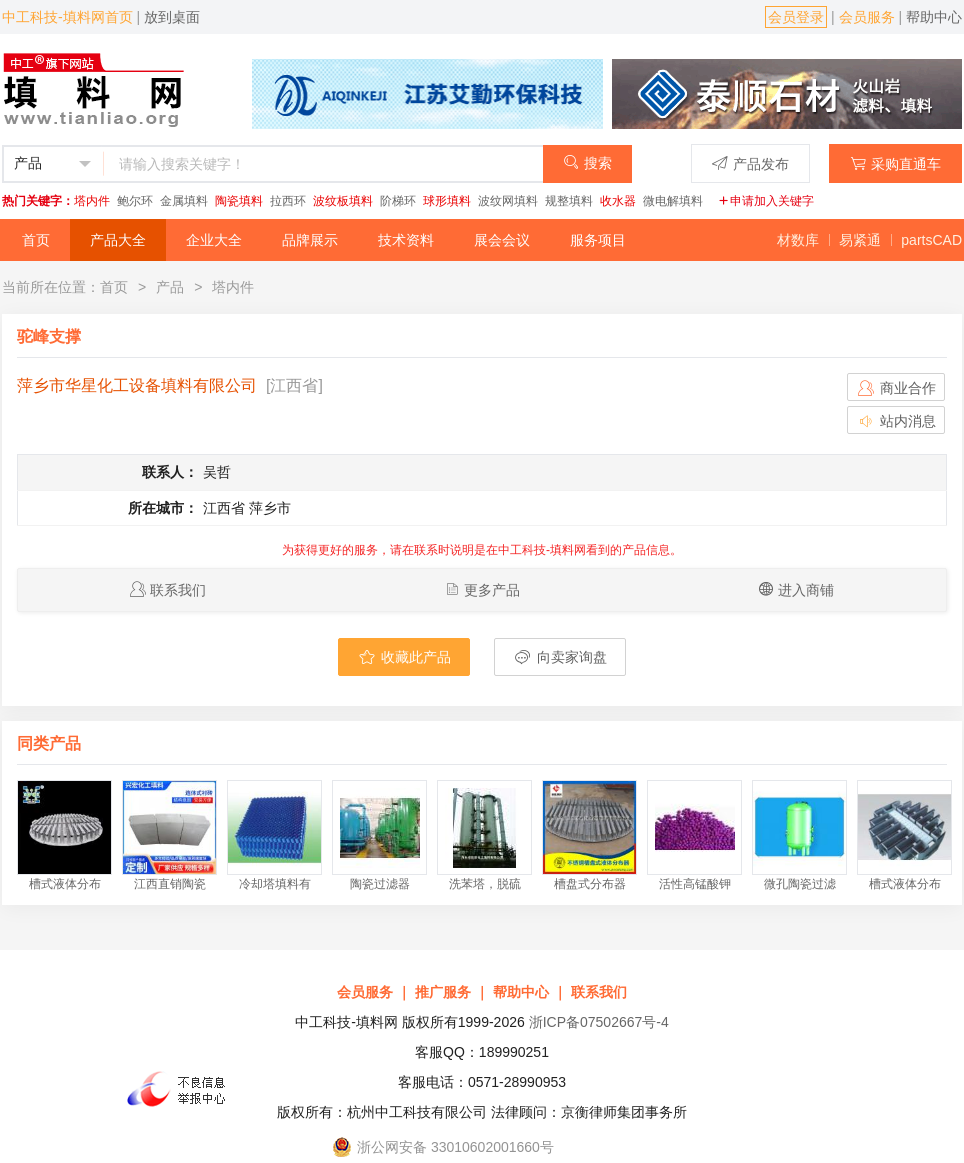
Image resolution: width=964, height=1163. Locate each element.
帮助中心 (934, 17)
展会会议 (502, 240)
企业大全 (214, 240)
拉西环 (288, 201)
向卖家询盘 (560, 657)
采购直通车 (895, 163)
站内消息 (896, 421)
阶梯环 (398, 201)
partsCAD (931, 240)
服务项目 (598, 240)
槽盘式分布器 (590, 884)
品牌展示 (310, 240)
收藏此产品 (404, 657)
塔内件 (92, 201)
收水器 (618, 201)
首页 (36, 240)
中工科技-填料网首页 (67, 17)
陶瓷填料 (239, 201)
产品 (170, 287)
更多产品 (492, 590)
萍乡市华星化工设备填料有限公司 (137, 385)
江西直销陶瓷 (170, 884)
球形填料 (447, 201)
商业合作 (896, 388)
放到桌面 (172, 17)
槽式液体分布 (65, 884)
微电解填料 (673, 201)
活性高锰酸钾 (695, 884)
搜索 (587, 162)
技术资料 (406, 240)
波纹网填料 (508, 201)
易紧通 (860, 240)
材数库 (798, 240)
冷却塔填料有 (275, 884)
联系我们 (178, 590)
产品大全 (118, 240)
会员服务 (867, 17)
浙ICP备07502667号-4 (599, 1022)
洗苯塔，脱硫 (485, 884)
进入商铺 (806, 590)
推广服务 (443, 992)
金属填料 (184, 201)
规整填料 (569, 201)
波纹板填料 (343, 201)
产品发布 (750, 163)
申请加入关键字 (766, 201)
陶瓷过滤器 (380, 884)
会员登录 (796, 17)
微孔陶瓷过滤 (800, 884)
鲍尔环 (135, 201)
